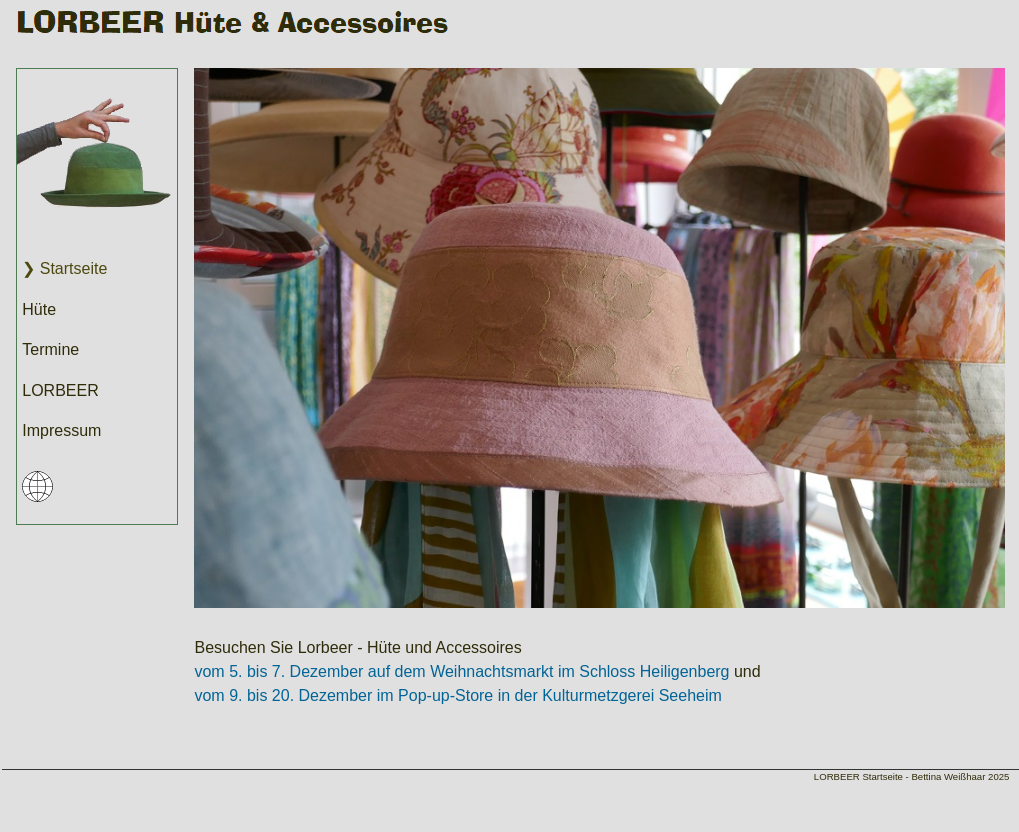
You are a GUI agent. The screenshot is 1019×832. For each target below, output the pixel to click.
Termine (50, 349)
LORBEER (60, 390)
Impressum (61, 430)
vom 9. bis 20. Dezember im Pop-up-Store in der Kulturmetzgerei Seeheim (457, 695)
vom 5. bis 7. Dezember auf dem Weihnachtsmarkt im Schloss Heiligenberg (461, 671)
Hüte (39, 309)
